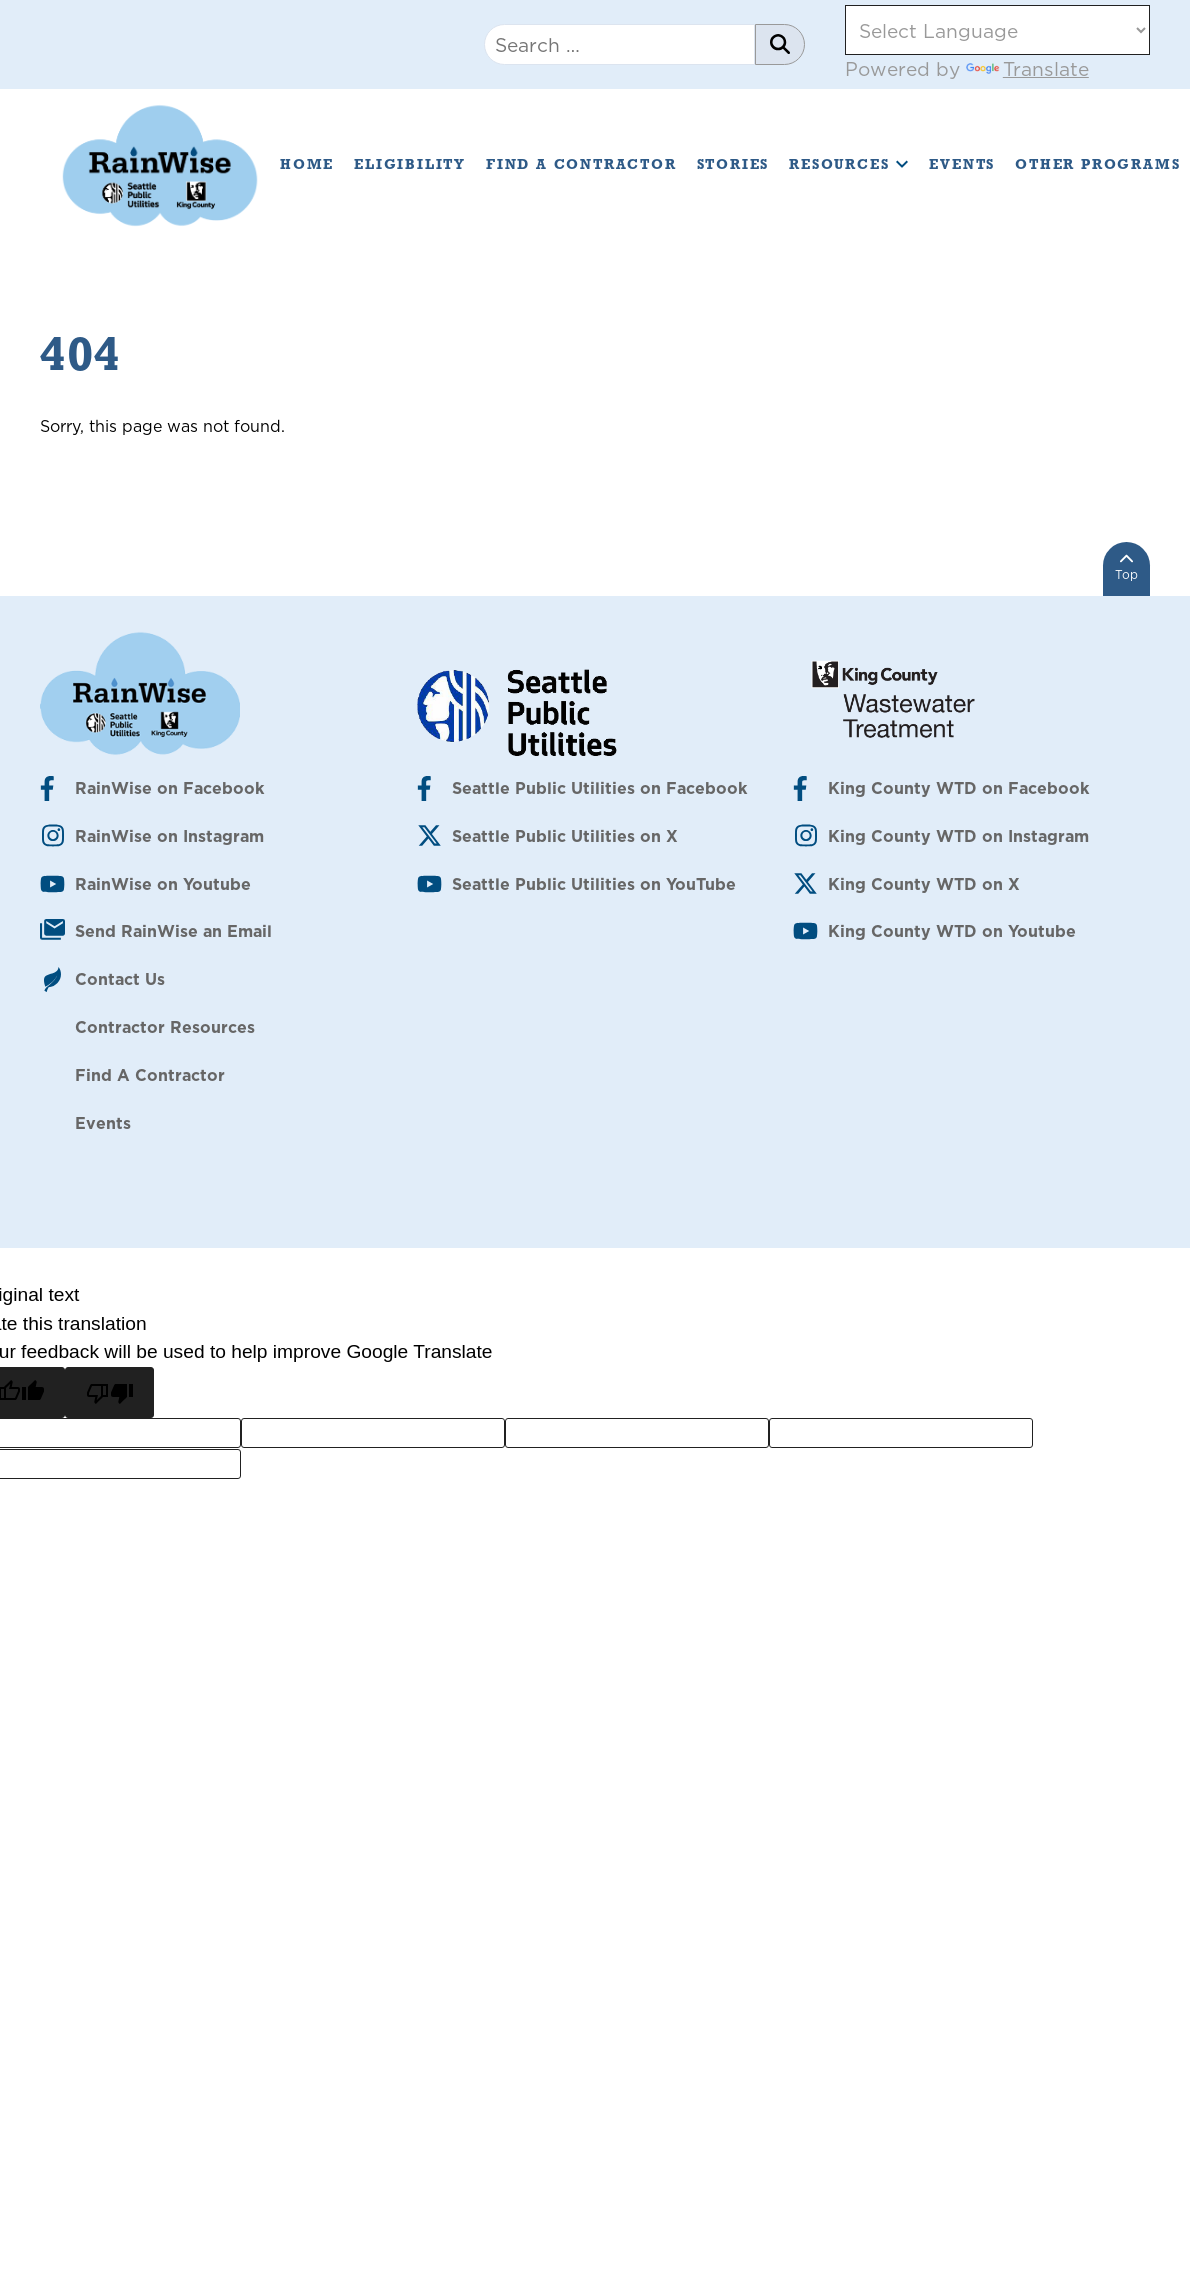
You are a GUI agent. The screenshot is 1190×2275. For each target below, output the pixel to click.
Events (962, 164)
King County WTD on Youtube (952, 931)
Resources (849, 164)
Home (307, 164)
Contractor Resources (165, 1027)
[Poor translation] (109, 1392)
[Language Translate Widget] (997, 30)
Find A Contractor (581, 164)
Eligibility (410, 164)
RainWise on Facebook (169, 788)
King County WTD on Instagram (958, 836)
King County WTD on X (924, 884)
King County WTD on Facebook (958, 788)
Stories (733, 164)
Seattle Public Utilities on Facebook (599, 788)
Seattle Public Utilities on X (565, 836)
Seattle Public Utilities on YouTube (594, 884)
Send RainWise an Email (173, 931)
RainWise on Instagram (169, 836)
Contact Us (120, 979)
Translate (1027, 68)
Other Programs (1097, 164)
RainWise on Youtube (163, 884)
